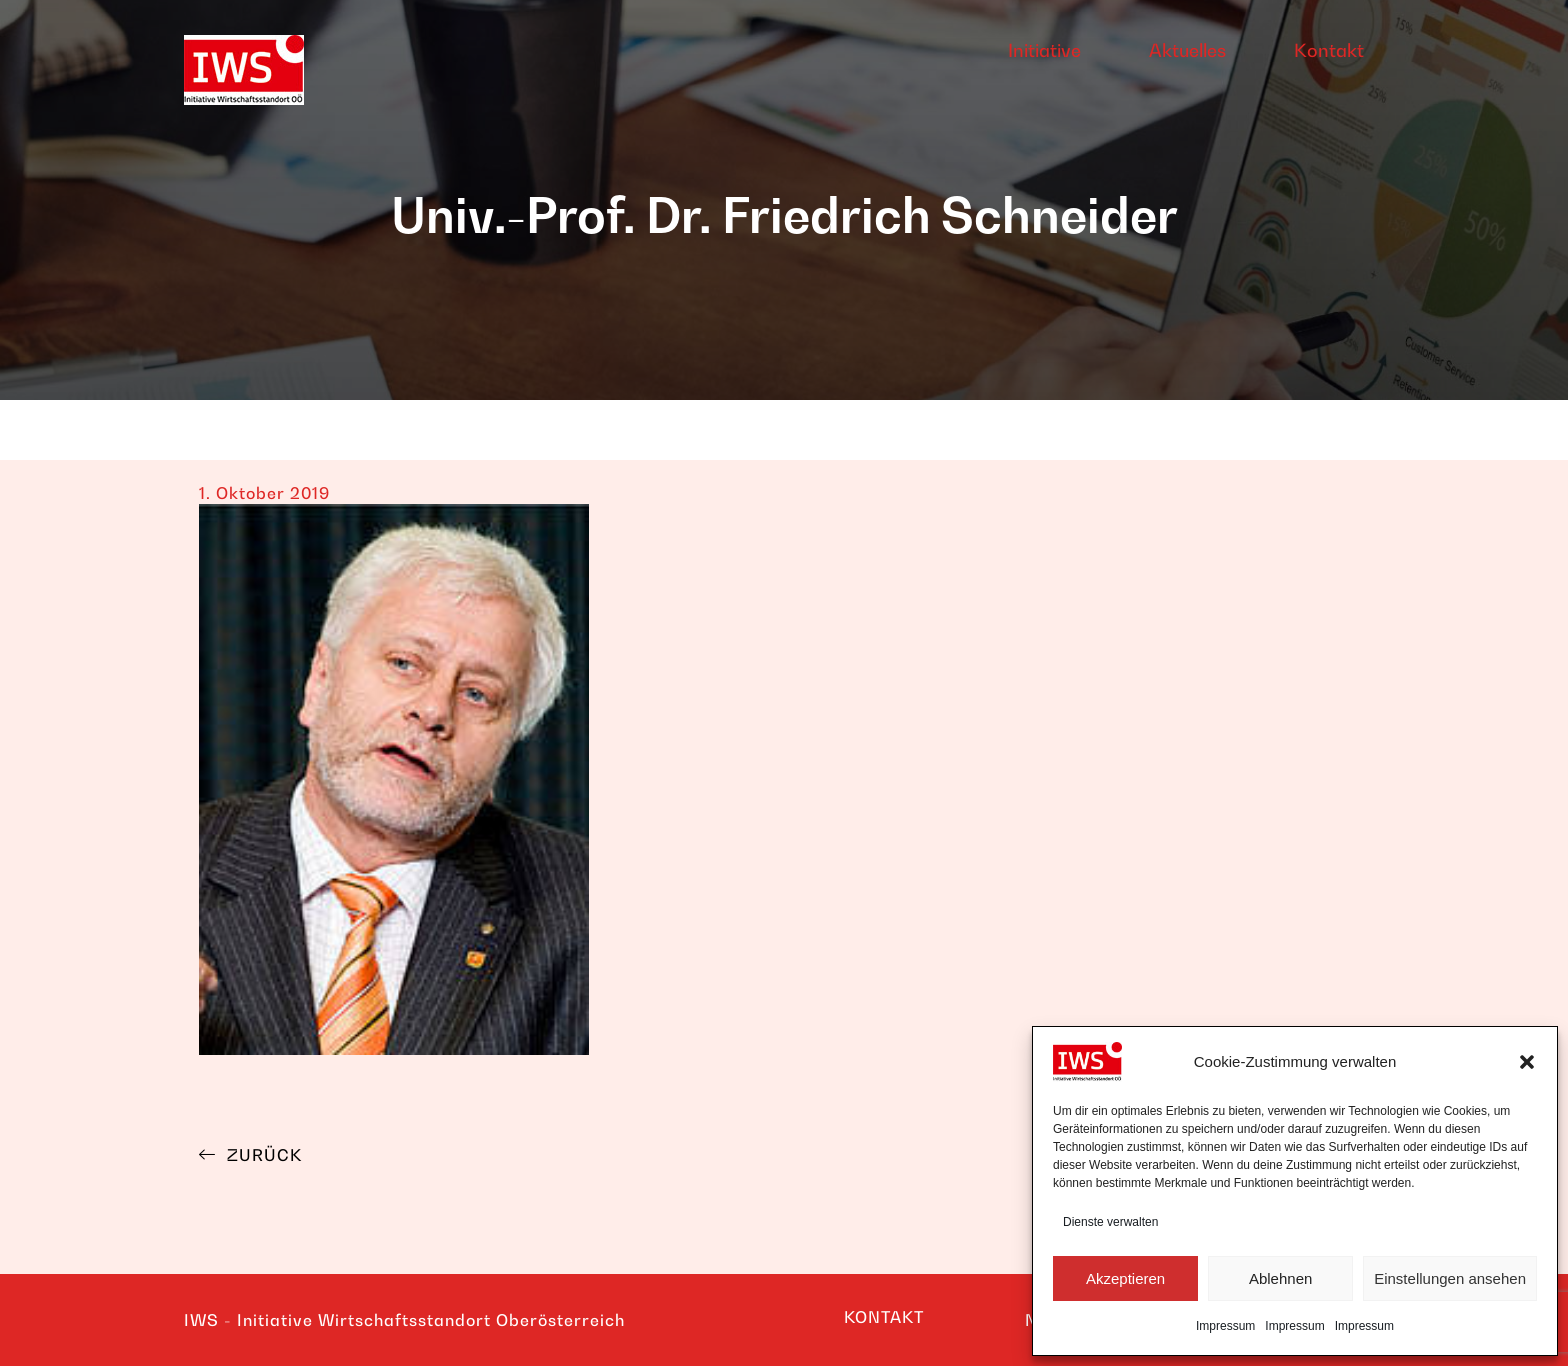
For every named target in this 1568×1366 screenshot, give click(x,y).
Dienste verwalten (1110, 1222)
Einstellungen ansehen (1450, 1278)
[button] (1527, 1062)
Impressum (1225, 1326)
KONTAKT (884, 1317)
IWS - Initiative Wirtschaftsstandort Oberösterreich (404, 1320)
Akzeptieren (1125, 1278)
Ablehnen (1280, 1278)
